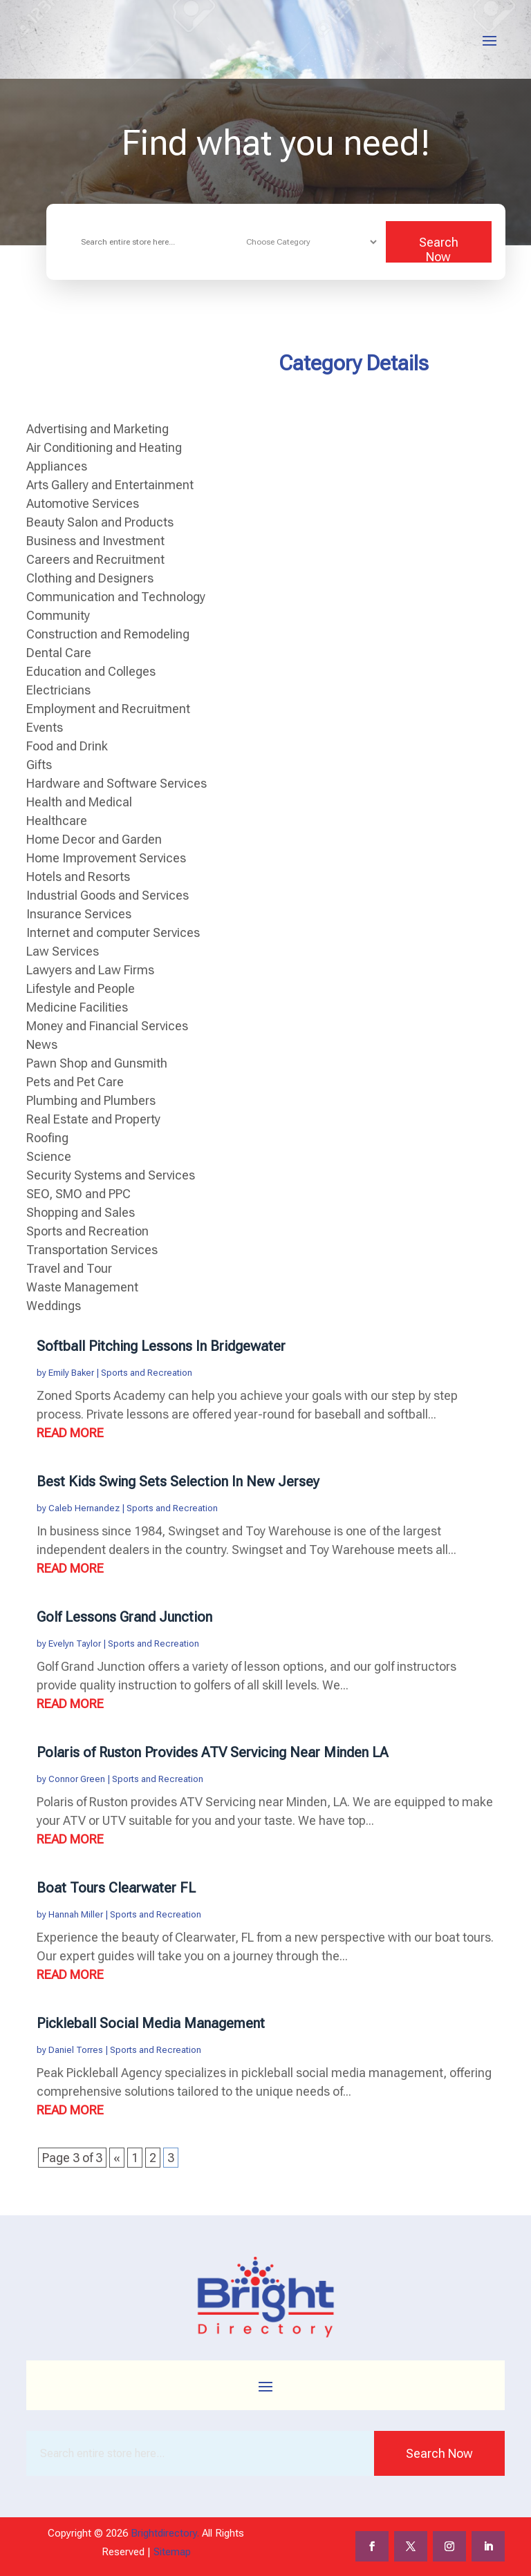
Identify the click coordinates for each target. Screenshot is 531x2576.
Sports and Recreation (146, 1372)
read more (70, 1433)
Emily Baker (71, 1372)
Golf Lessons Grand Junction (124, 1617)
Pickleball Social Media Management (151, 2023)
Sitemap (172, 2552)
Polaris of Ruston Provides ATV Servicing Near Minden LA (213, 1752)
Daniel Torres (75, 2050)
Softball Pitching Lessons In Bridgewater (161, 1346)
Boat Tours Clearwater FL (116, 1887)
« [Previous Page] (116, 2157)
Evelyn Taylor (74, 1643)
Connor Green (76, 1779)
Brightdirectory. (165, 2533)
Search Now (438, 249)
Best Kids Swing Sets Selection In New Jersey (178, 1481)
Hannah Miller (75, 1914)
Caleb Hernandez (84, 1508)
